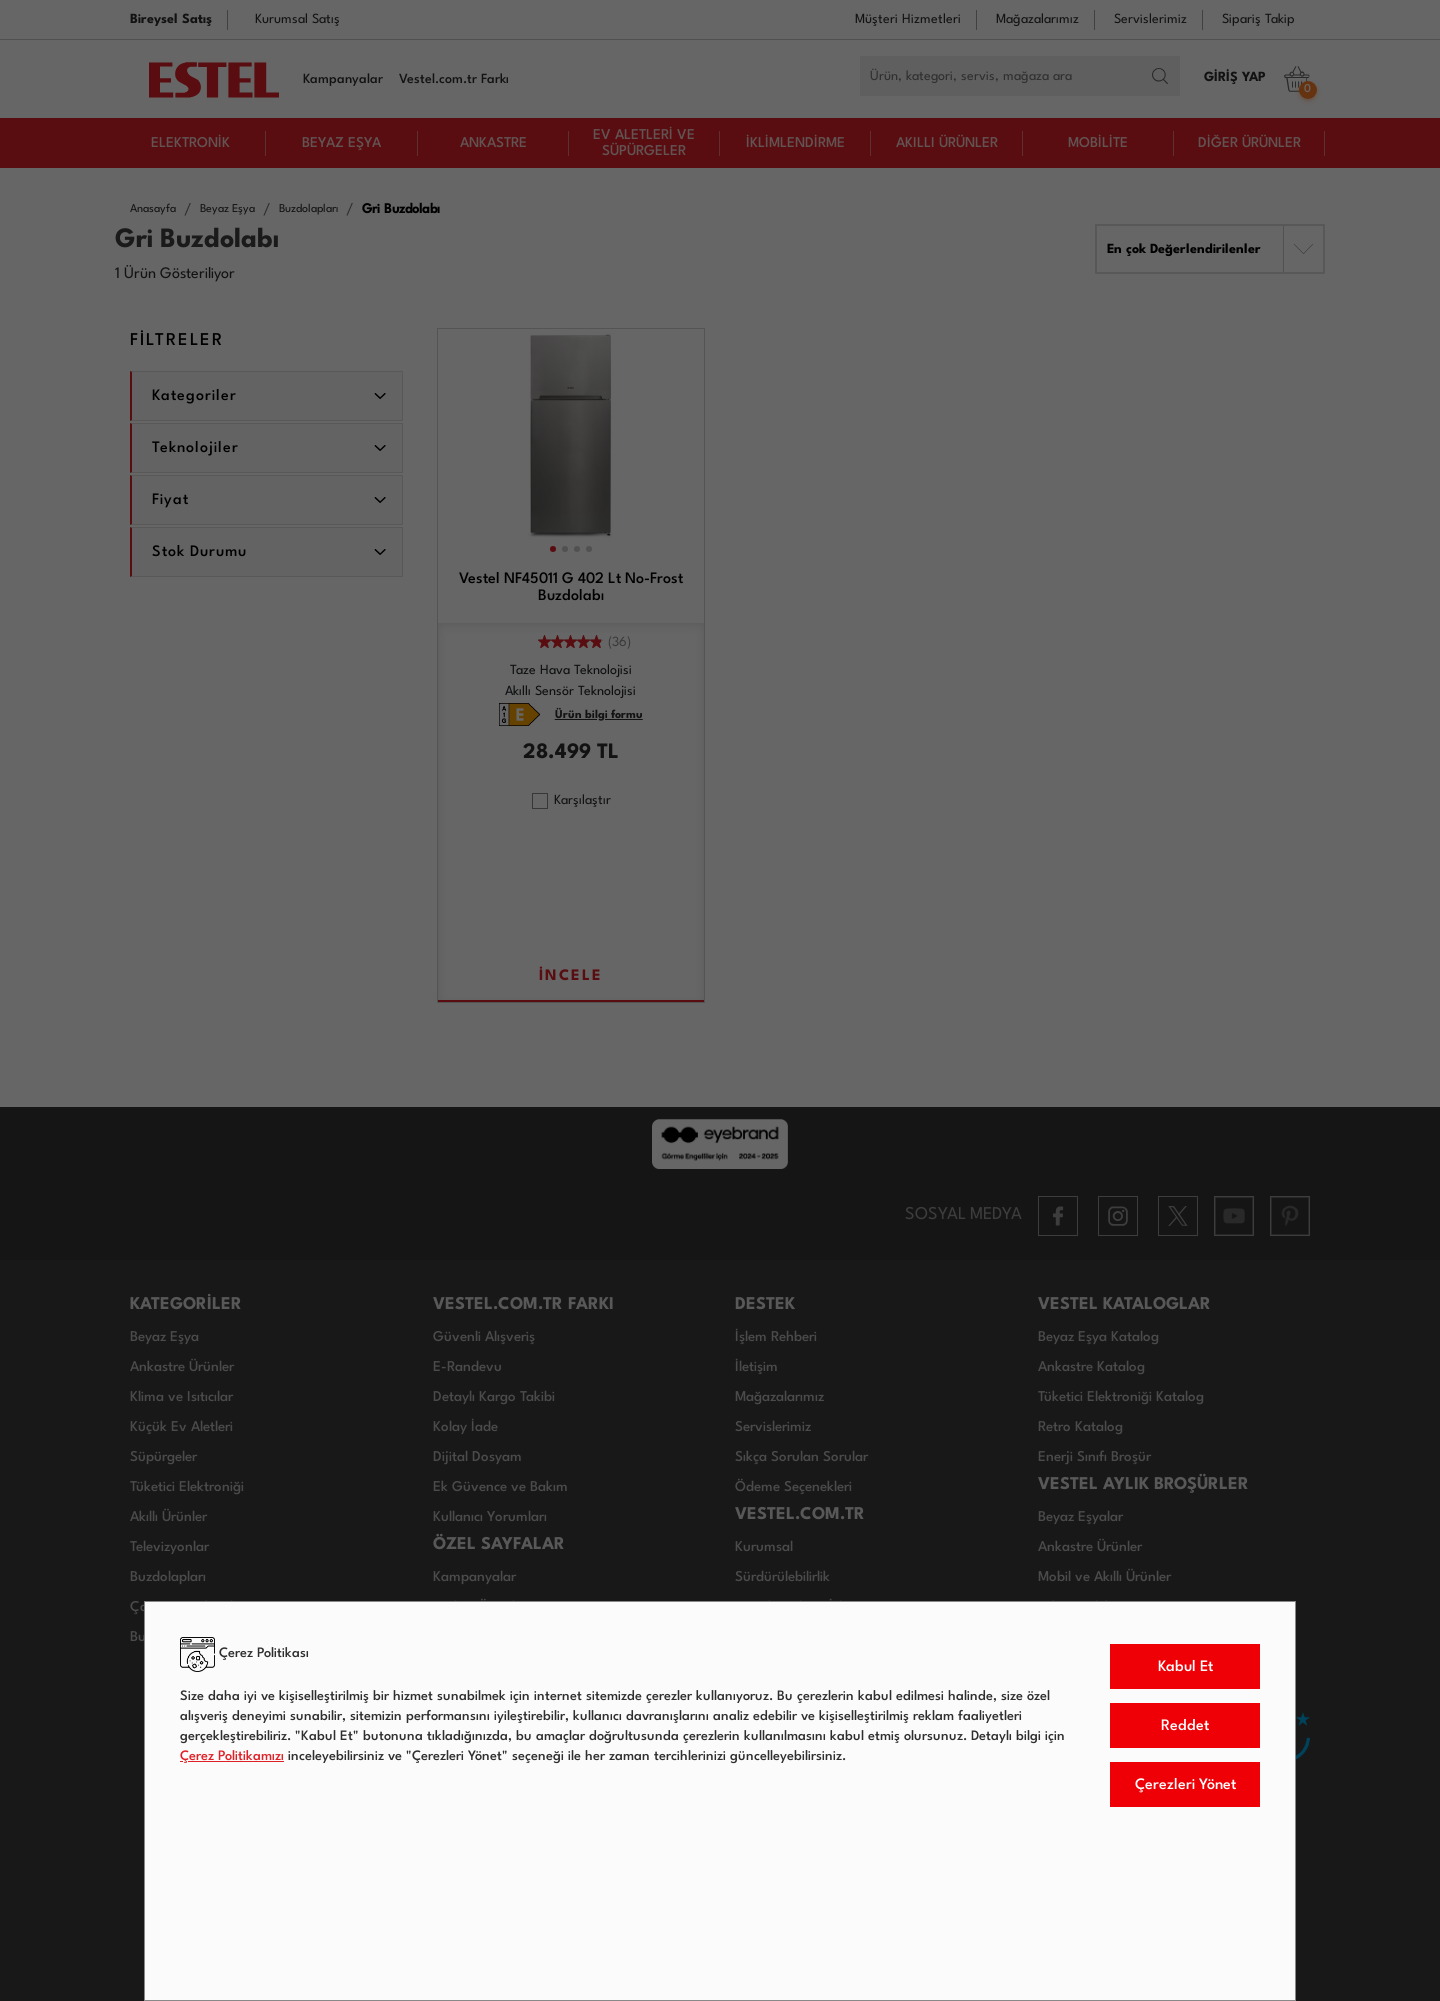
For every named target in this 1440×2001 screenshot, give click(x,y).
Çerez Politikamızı (232, 1756)
